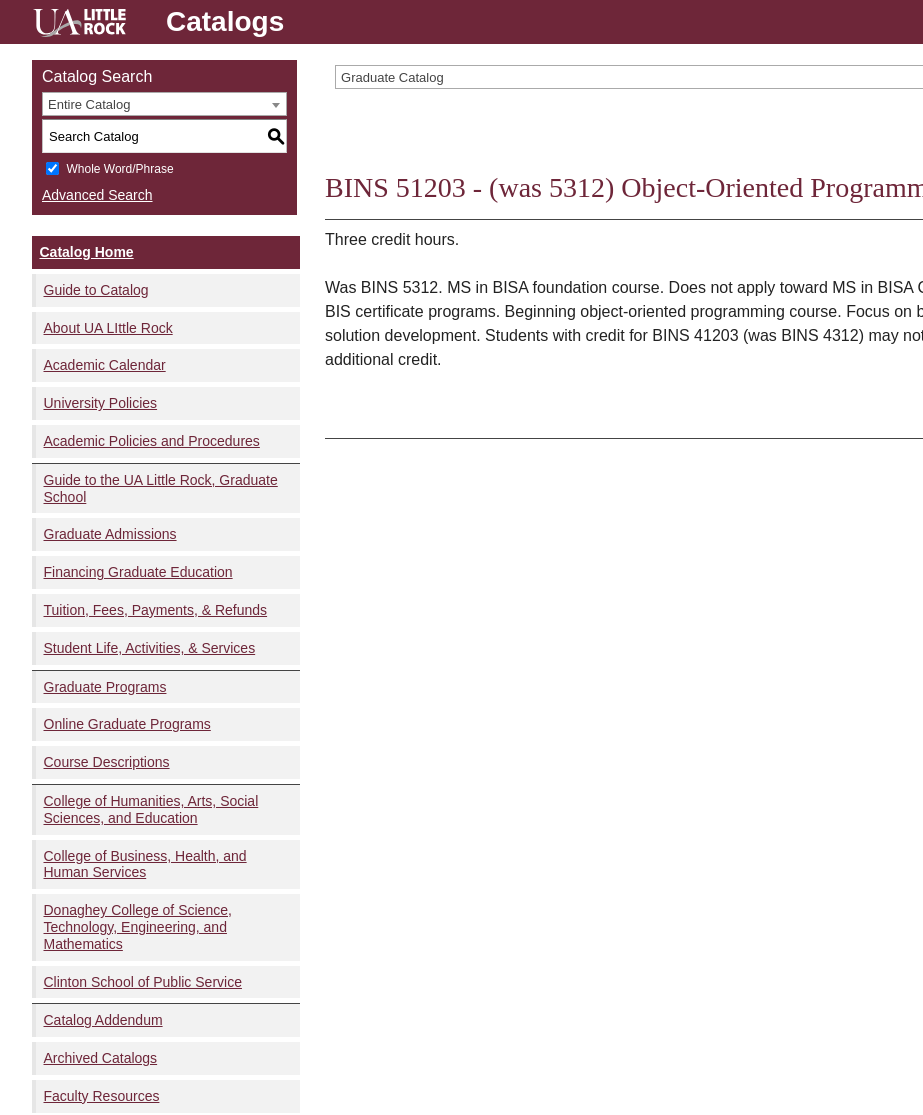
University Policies (101, 403)
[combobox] (164, 104)
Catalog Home (87, 252)
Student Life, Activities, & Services (150, 648)
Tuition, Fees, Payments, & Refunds (156, 610)
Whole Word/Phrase (119, 169)
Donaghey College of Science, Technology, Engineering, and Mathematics (138, 927)
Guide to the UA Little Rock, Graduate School (161, 488)
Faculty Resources (102, 1096)
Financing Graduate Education (138, 572)
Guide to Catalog (96, 290)
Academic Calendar (105, 365)
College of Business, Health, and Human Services (145, 864)
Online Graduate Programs (127, 724)
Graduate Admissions (110, 534)
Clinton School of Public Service (143, 982)
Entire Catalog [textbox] (89, 104)
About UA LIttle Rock (108, 328)
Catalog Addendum (103, 1020)
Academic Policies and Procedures (152, 441)
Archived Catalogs (101, 1058)
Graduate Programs (105, 687)
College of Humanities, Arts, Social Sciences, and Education (151, 809)
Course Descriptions (107, 762)
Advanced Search (97, 195)
